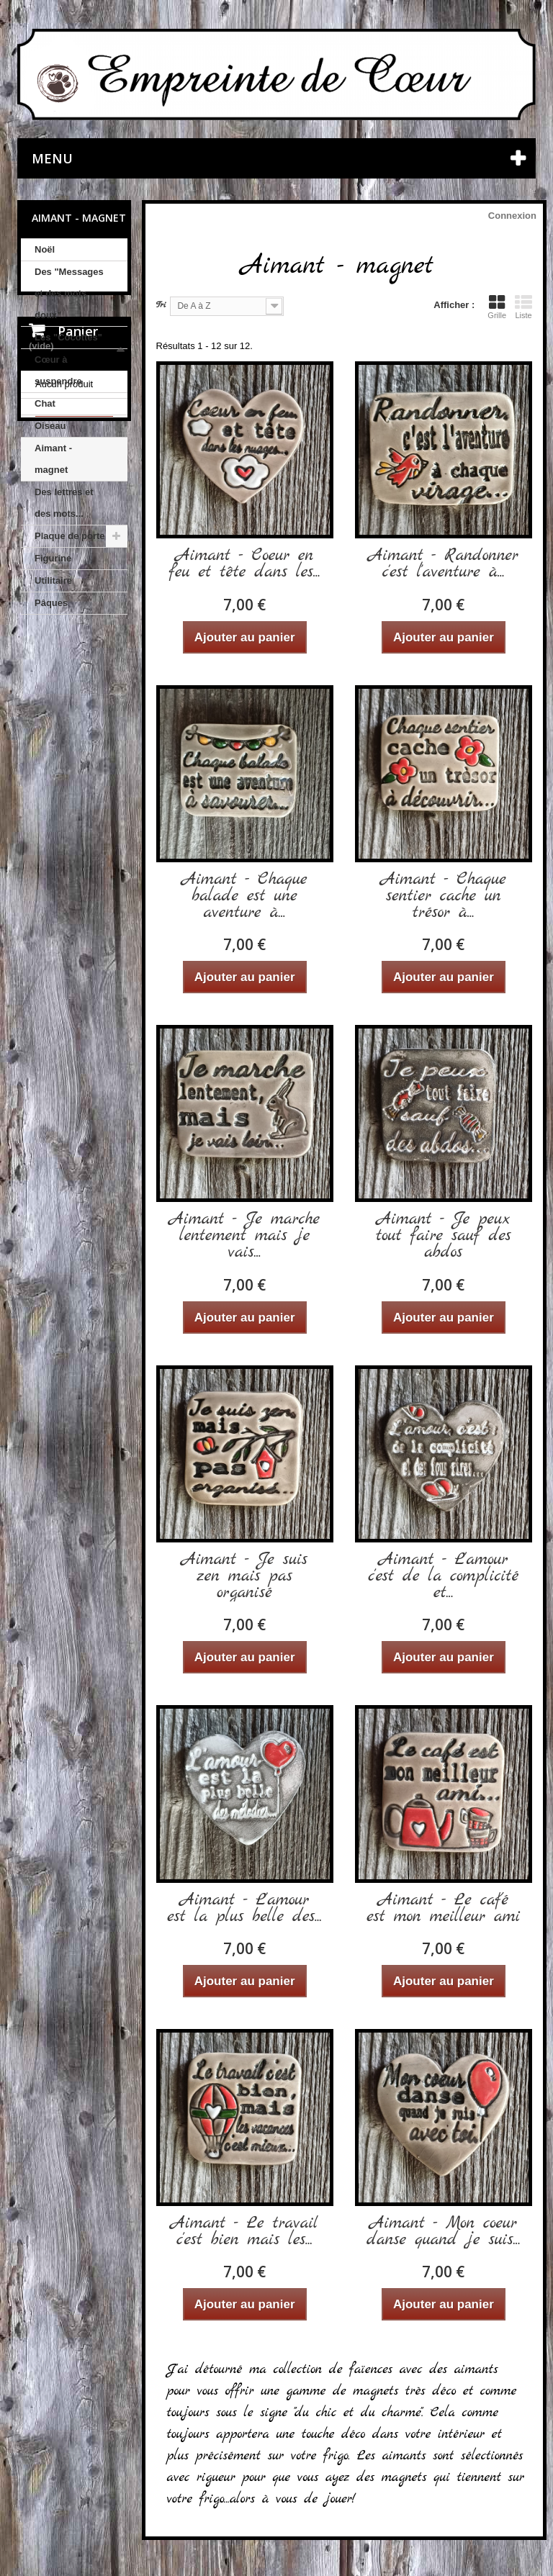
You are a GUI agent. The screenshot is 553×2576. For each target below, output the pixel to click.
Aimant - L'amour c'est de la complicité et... (443, 1576)
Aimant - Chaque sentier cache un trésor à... (443, 896)
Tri (161, 305)
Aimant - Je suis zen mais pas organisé (244, 1576)
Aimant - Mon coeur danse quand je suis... (444, 2232)
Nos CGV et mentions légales (74, 992)
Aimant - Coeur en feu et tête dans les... (244, 564)
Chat (45, 403)
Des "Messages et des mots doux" (69, 293)
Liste (523, 307)
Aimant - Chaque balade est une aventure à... (244, 896)
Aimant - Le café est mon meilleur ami (443, 1908)
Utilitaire (53, 580)
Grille (496, 307)
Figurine (53, 558)
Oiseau (50, 425)
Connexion (512, 215)
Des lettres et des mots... (64, 503)
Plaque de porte (70, 535)
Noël (45, 249)
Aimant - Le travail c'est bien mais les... (244, 2232)
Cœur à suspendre (58, 370)
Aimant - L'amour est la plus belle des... (244, 1908)
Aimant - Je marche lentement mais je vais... (244, 1236)
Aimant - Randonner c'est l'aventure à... (443, 564)
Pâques (51, 602)
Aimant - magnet (53, 459)
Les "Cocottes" (68, 337)
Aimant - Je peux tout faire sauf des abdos (443, 1236)
